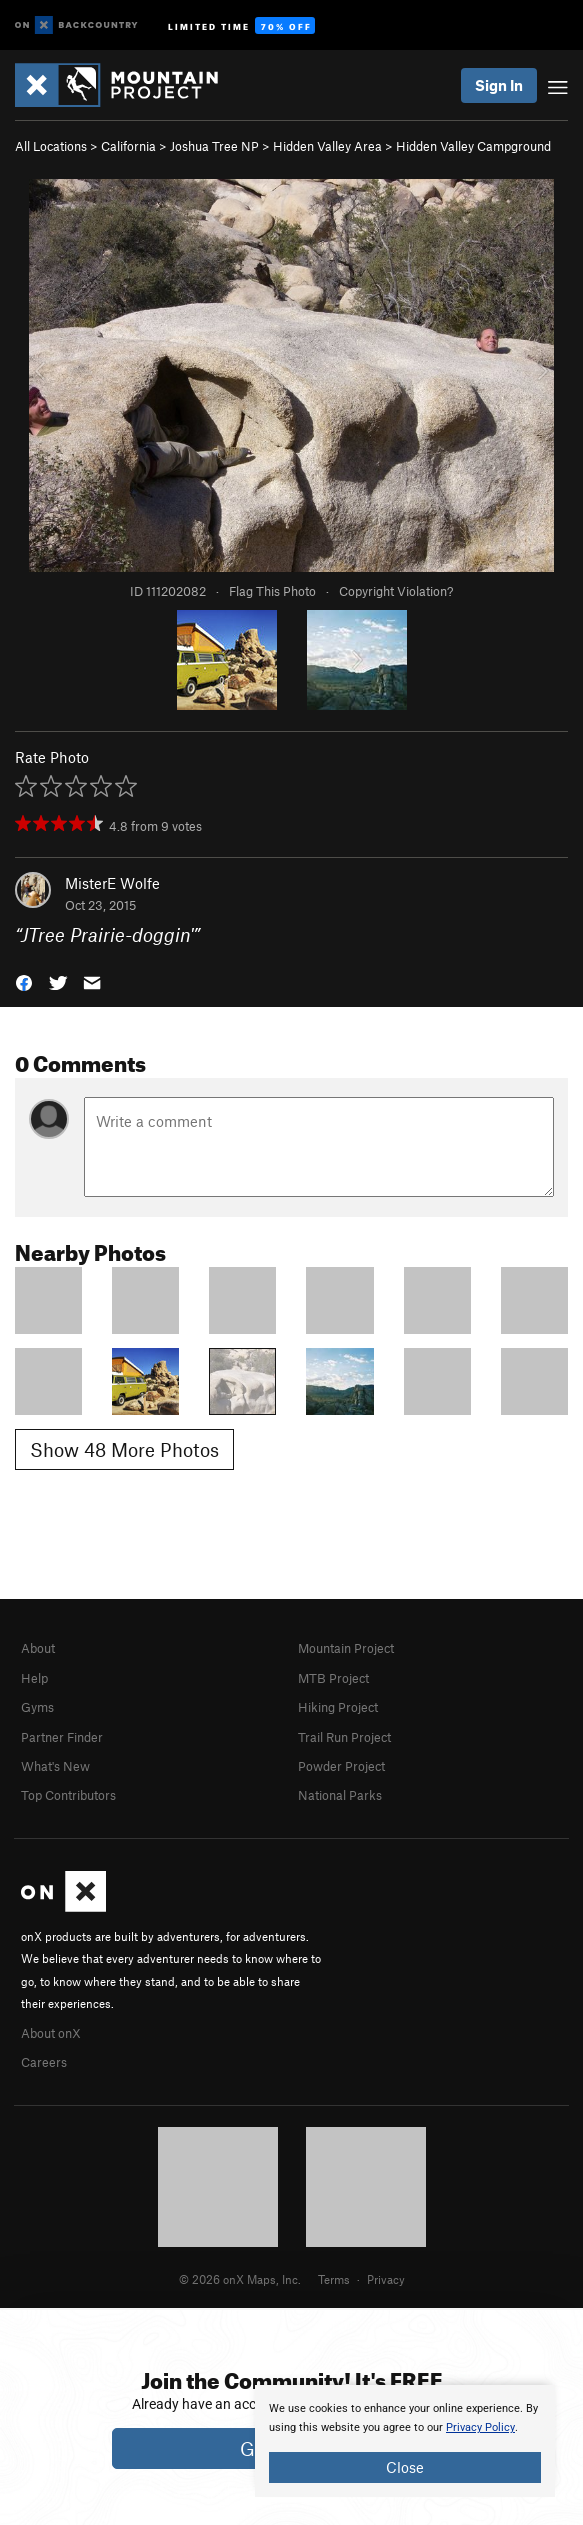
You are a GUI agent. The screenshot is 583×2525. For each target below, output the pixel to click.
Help (34, 1678)
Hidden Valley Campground (473, 146)
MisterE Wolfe (112, 883)
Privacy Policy (480, 2427)
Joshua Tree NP (214, 146)
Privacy (386, 2279)
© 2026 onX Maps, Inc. (240, 2279)
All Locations (51, 146)
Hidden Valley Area (327, 146)
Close (405, 2467)
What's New (55, 1766)
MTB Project (333, 1678)
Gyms (37, 1707)
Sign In (499, 85)
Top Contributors (68, 1795)
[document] (405, 2441)
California (128, 146)
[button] (24, 981)
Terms (334, 2279)
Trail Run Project (344, 1737)
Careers (44, 2062)
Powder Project (341, 1766)
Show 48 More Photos (124, 1449)
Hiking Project (338, 1707)
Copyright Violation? (396, 591)
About (38, 1648)
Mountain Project (346, 1648)
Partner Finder (62, 1737)
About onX (51, 2033)
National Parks (340, 1795)
